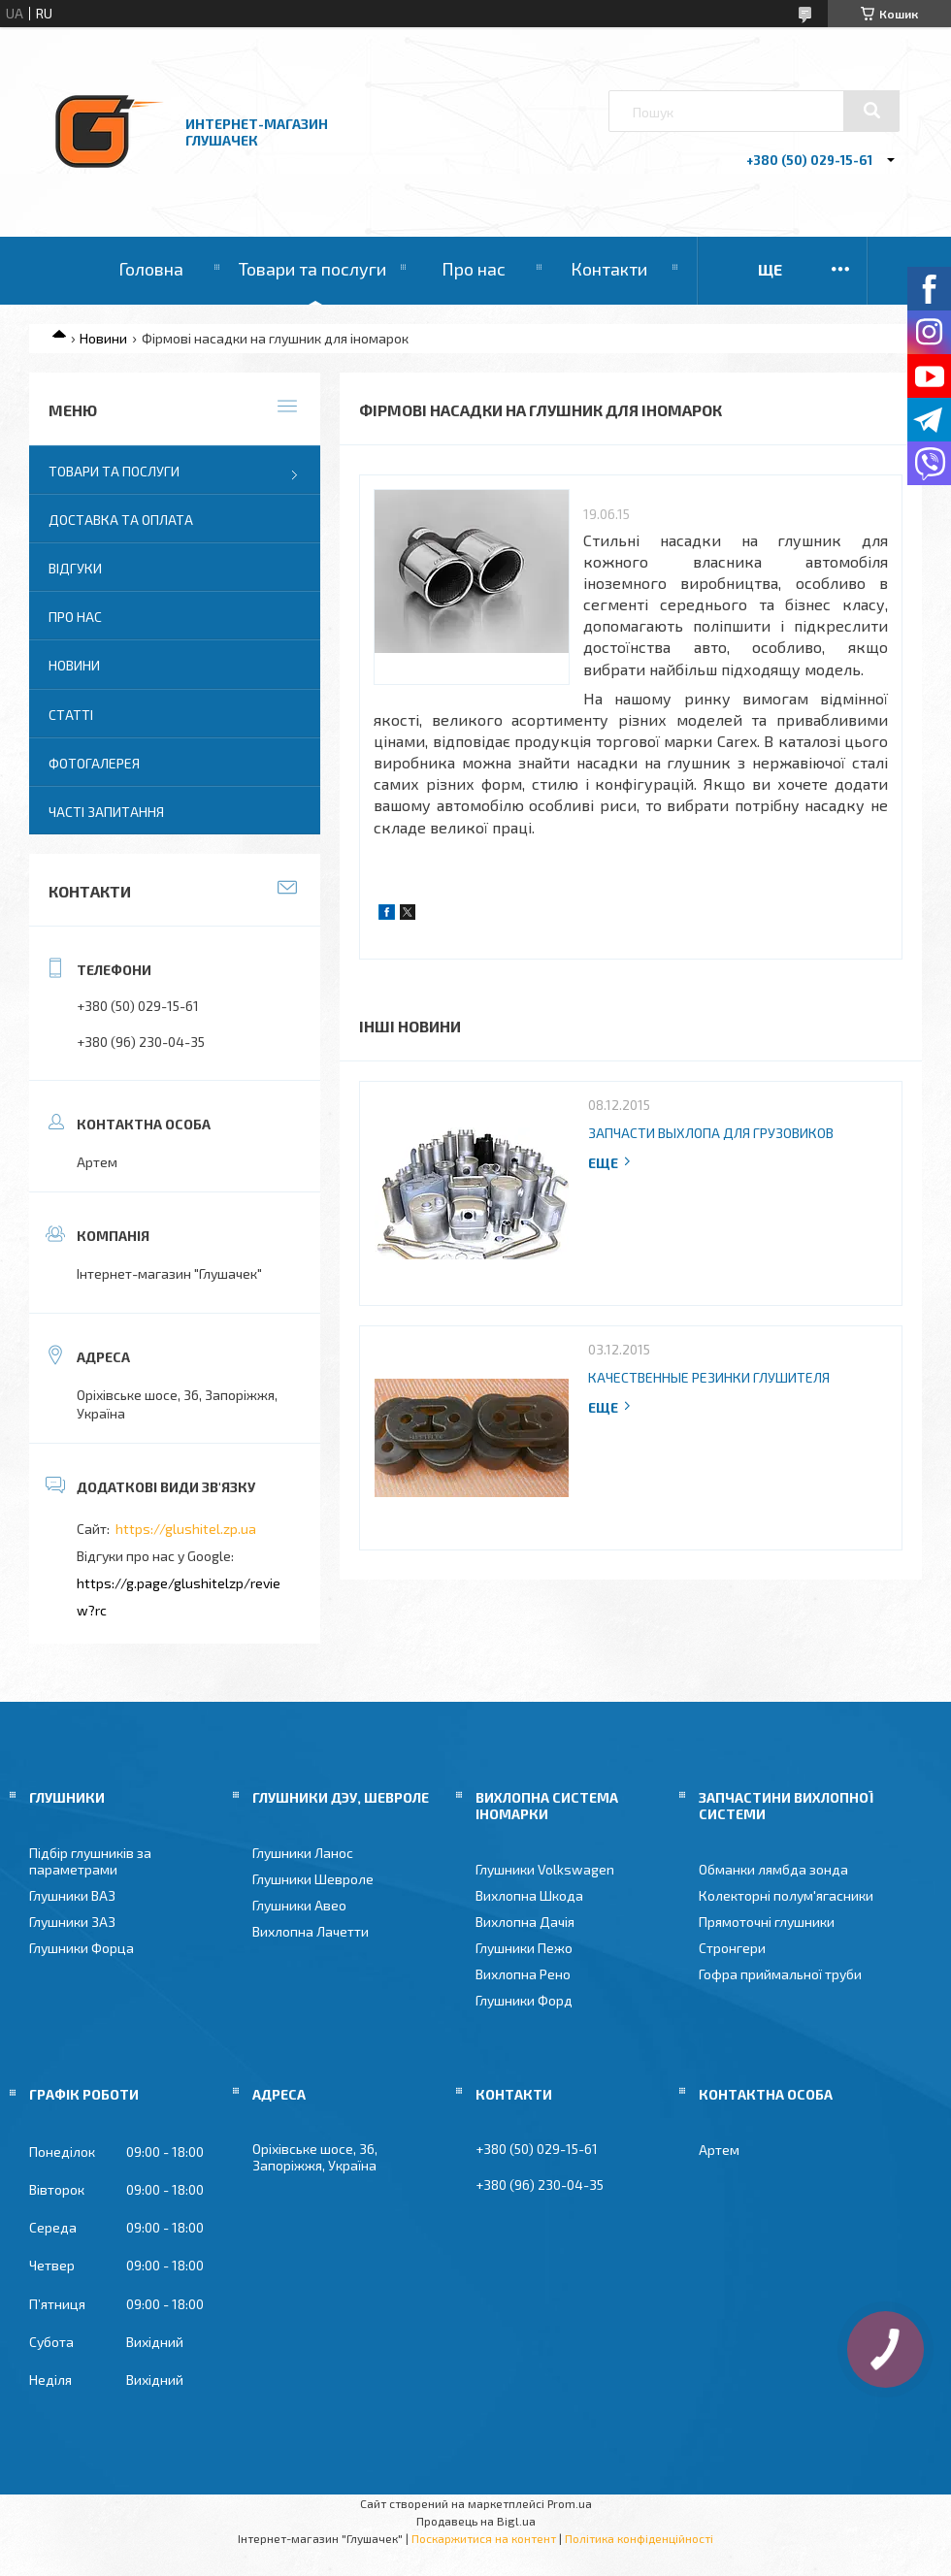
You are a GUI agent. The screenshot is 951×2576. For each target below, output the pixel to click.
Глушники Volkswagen (545, 1869)
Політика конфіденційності (639, 2538)
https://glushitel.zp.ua (185, 1528)
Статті (71, 714)
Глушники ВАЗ (72, 1895)
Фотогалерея (94, 763)
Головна (150, 268)
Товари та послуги (312, 268)
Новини (103, 338)
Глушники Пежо (524, 1948)
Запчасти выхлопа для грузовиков (711, 1133)
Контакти (609, 268)
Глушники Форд (524, 2000)
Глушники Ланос (302, 1852)
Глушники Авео (299, 1905)
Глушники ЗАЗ (72, 1921)
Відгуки (75, 568)
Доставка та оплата (121, 519)
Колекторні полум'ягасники (786, 1895)
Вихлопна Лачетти (310, 1931)
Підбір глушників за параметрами (90, 1860)
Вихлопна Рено (523, 1974)
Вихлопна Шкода (529, 1895)
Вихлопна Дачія (525, 1921)
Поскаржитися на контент (483, 2538)
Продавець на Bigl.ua (476, 2520)
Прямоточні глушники (767, 1921)
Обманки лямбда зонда (773, 1869)
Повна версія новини (610, 1163)
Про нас (474, 268)
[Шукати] (871, 110)
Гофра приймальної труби (780, 1974)
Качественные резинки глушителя (709, 1377)
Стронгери (732, 1948)
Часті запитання (106, 811)
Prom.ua (569, 2503)
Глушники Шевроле (313, 1879)
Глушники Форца (81, 1948)
